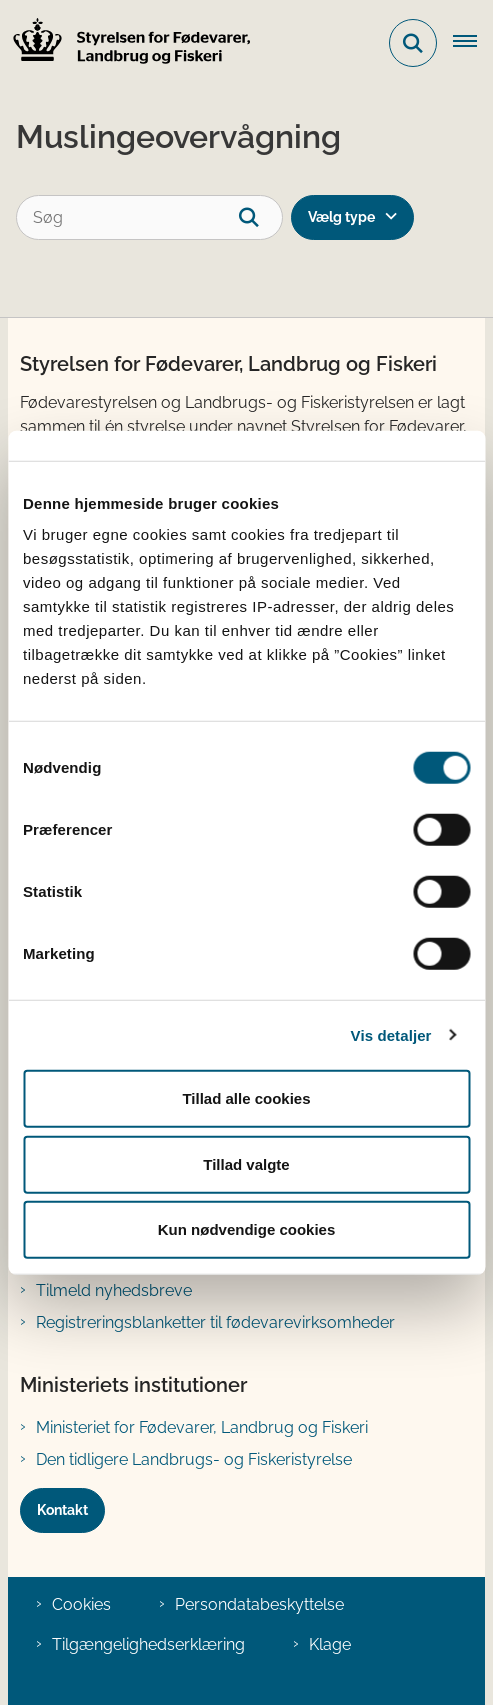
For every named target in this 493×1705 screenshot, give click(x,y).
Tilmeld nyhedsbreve (114, 1290)
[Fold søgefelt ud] (413, 43)
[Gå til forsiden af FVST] (126, 43)
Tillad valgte (246, 1163)
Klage (330, 1644)
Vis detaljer (391, 1034)
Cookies (81, 1604)
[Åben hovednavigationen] (473, 43)
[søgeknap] (260, 217)
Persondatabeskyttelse (259, 1604)
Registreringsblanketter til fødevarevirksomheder (215, 1322)
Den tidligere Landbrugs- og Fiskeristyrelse (194, 1459)
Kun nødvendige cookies (247, 1229)
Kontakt (62, 1510)
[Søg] (149, 217)
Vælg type (341, 217)
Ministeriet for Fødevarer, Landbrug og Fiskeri (202, 1427)
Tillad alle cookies (246, 1098)
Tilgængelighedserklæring (148, 1644)
